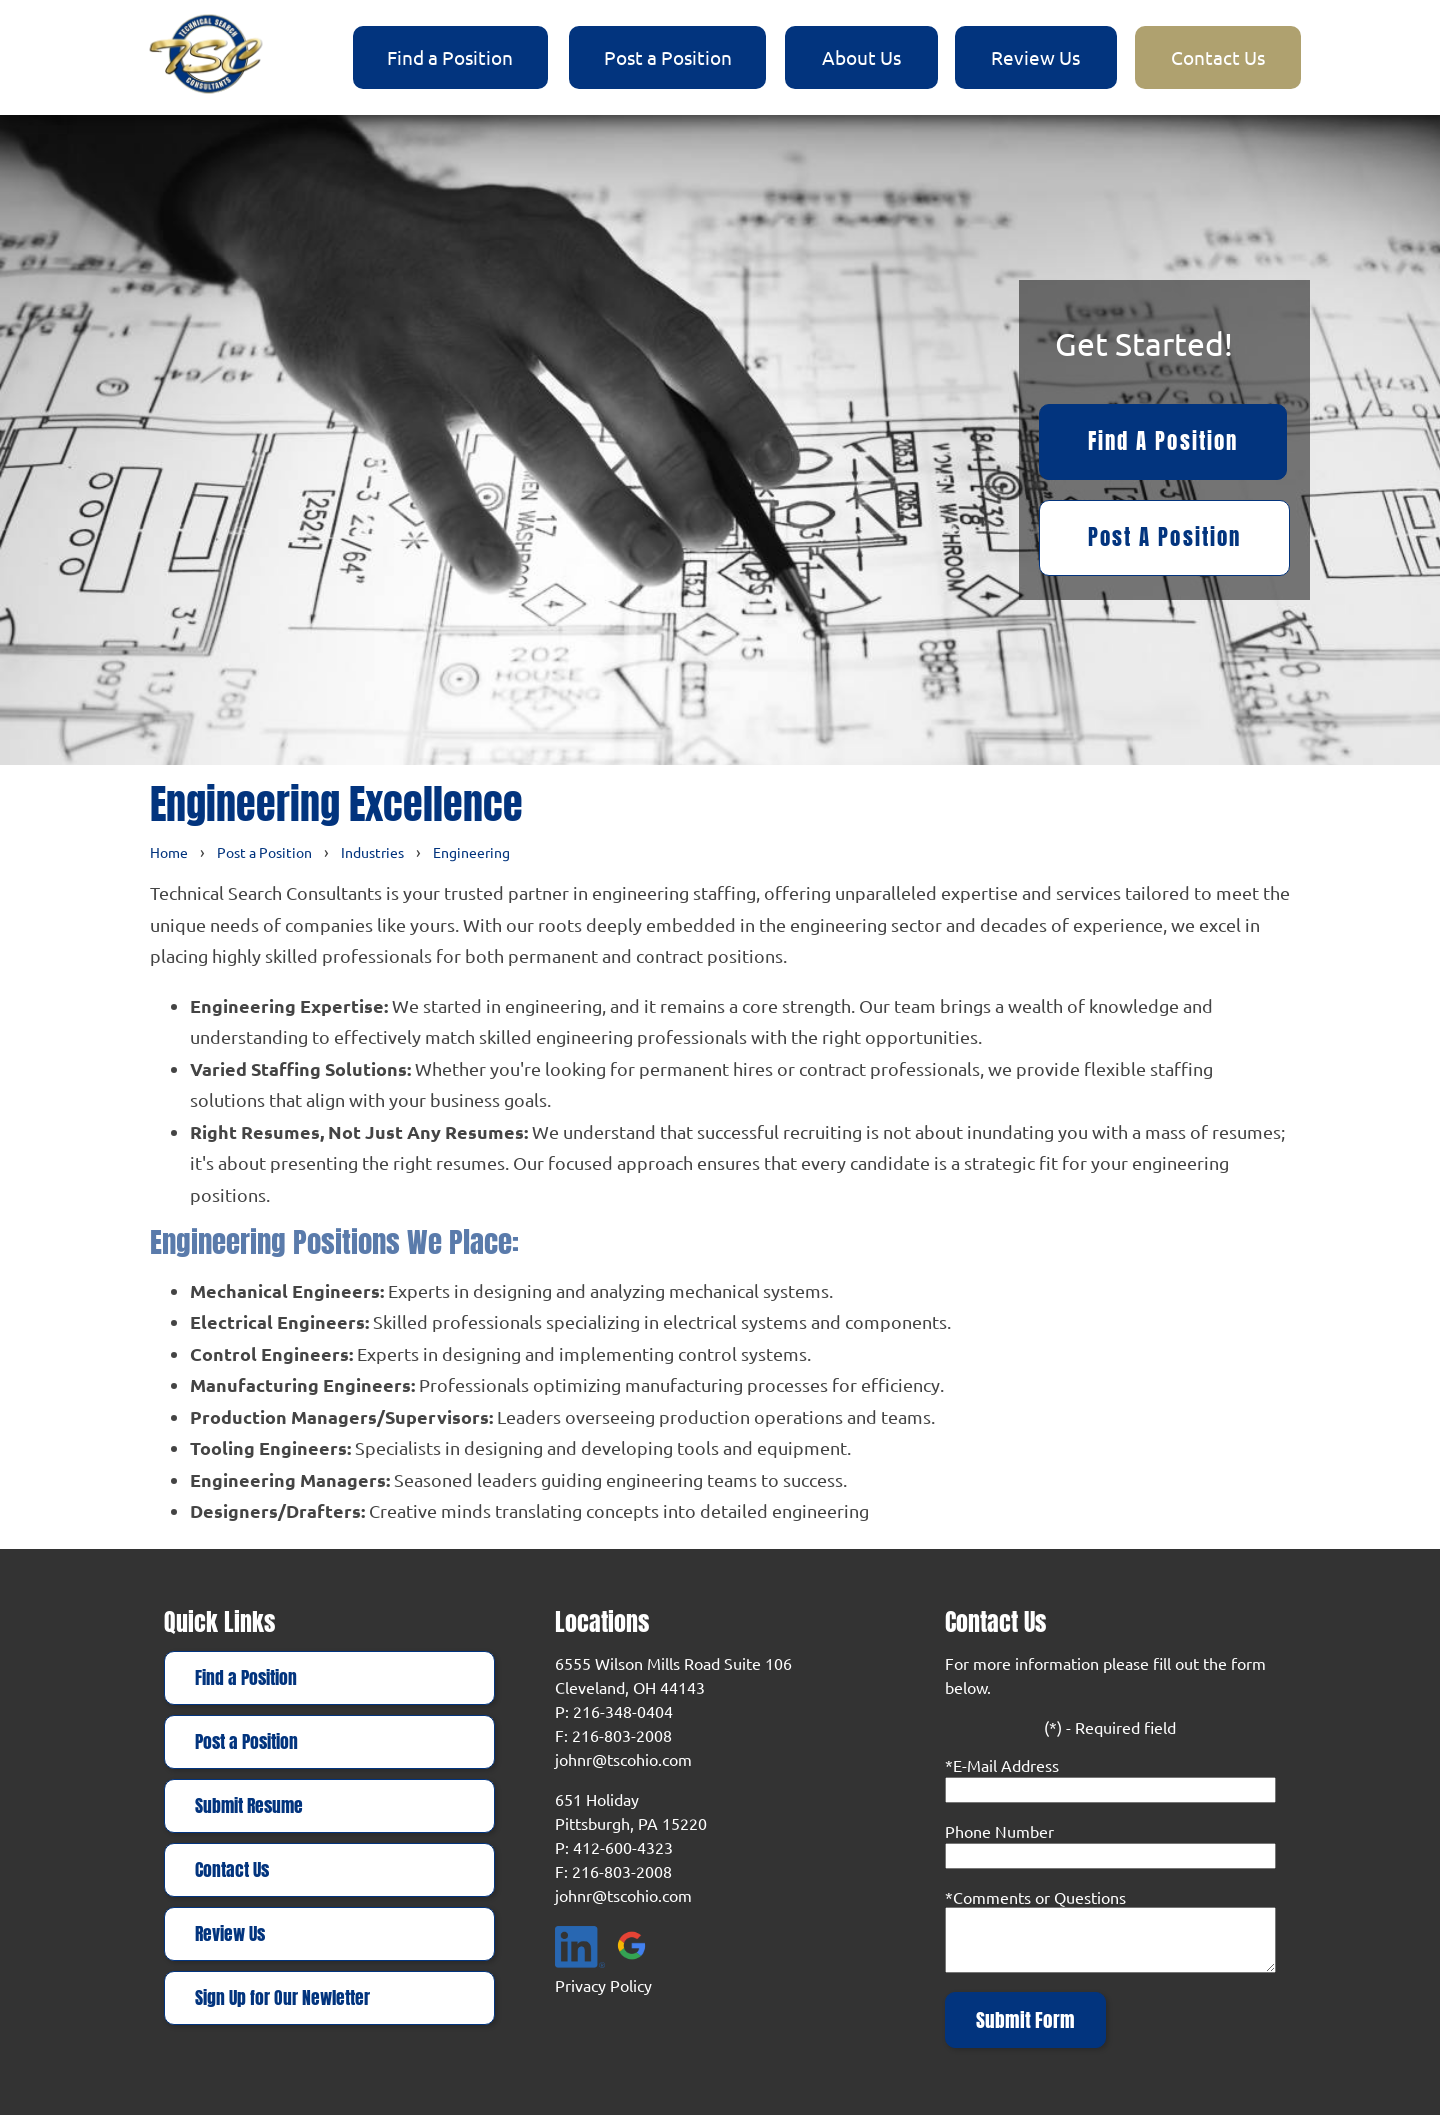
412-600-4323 (623, 1847)
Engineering (471, 852)
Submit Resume (249, 1806)
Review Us (1035, 57)
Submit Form (1025, 2020)
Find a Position (450, 57)
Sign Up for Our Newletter (282, 1998)
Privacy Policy (603, 1985)
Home (169, 852)
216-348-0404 (623, 1711)
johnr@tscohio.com (623, 1759)
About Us (861, 57)
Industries (372, 852)
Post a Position (668, 57)
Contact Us (1218, 57)
